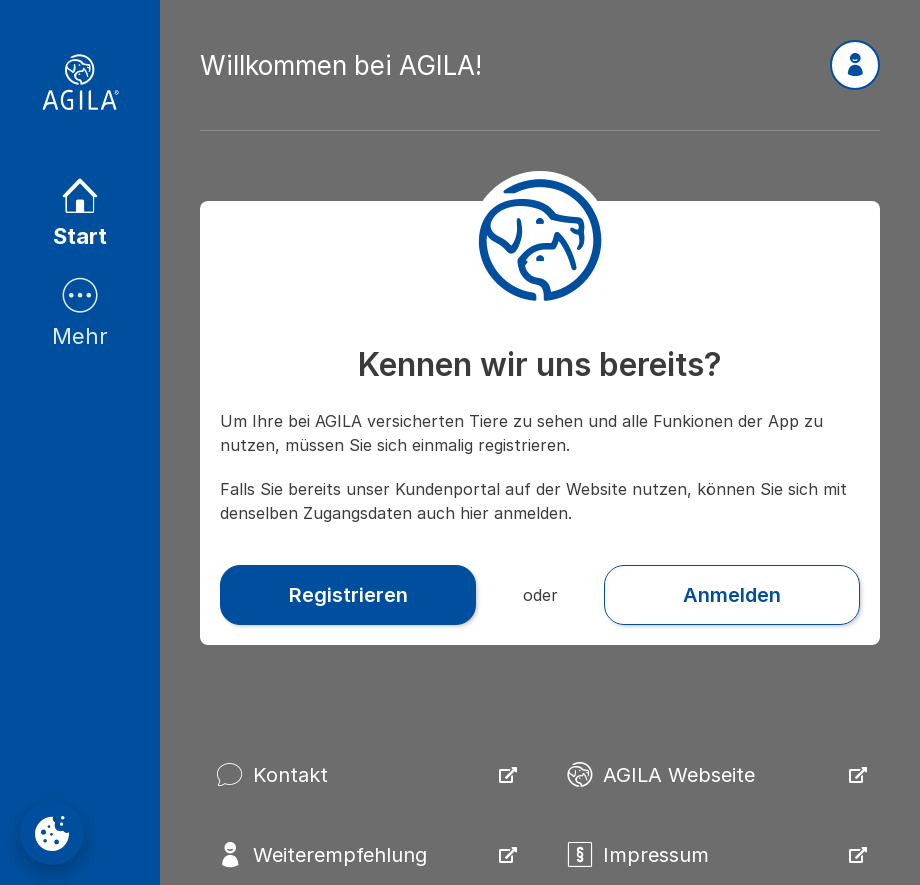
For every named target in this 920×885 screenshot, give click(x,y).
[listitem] (80, 215)
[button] (855, 65)
